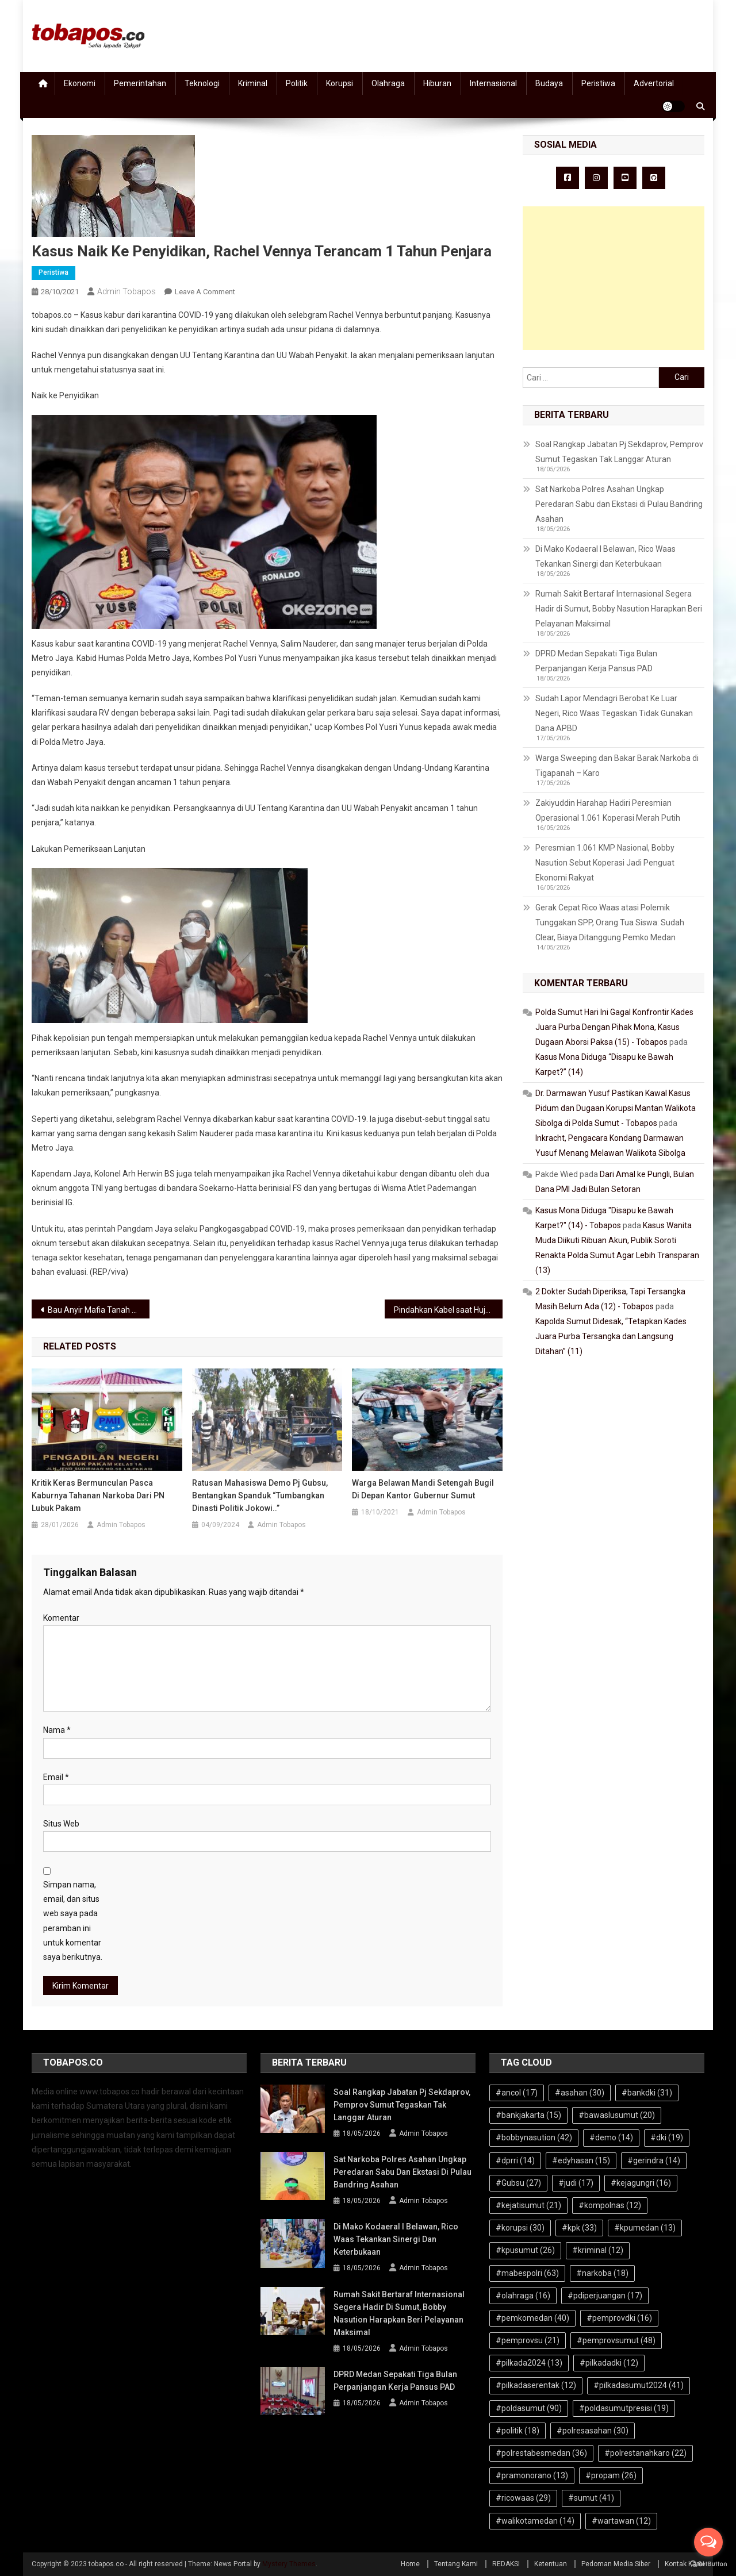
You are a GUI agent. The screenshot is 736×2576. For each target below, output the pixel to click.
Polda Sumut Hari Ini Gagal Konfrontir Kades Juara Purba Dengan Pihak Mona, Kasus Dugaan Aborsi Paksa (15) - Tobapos (614, 1027)
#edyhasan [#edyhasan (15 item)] (581, 2160)
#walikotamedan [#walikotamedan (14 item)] (535, 2520)
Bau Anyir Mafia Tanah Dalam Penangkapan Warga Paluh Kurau (99, 1309)
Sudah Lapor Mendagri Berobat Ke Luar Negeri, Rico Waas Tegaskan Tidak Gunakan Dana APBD (614, 713)
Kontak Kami (684, 2564)
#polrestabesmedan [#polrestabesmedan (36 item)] (541, 2453)
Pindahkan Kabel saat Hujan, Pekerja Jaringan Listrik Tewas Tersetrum (448, 1309)
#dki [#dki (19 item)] (666, 2137)
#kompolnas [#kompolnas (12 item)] (609, 2205)
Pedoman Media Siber (615, 2564)
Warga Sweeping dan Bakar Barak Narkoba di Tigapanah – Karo (617, 765)
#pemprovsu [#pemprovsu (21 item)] (527, 2340)
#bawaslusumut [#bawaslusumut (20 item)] (616, 2115)
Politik (297, 83)
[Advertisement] (613, 278)
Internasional (493, 83)
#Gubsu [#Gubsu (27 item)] (518, 2182)
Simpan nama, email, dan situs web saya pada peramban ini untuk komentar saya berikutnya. (72, 1921)
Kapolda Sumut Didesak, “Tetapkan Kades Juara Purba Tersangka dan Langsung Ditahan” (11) (611, 1336)
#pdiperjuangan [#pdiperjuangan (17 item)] (605, 2295)
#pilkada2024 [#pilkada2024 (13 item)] (529, 2362)
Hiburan (437, 83)
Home (410, 2564)
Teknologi (202, 83)
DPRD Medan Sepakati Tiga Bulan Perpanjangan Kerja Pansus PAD (596, 661)
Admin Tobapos (126, 291)
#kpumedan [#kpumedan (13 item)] (645, 2227)
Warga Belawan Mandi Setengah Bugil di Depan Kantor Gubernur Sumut (423, 1489)
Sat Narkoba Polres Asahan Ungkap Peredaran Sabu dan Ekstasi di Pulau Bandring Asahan (619, 504)
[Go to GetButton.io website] (708, 2564)
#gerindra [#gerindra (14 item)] (653, 2160)
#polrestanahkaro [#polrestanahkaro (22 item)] (645, 2453)
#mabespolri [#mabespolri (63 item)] (527, 2273)
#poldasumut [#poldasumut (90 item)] (529, 2408)
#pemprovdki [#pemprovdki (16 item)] (619, 2318)
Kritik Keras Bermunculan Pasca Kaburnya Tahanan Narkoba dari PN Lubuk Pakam (98, 1495)
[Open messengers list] (708, 2542)
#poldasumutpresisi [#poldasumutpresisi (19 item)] (624, 2408)
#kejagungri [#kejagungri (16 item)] (641, 2182)
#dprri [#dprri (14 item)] (515, 2160)
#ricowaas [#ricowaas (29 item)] (523, 2497)
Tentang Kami (456, 2564)
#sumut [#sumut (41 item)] (591, 2497)
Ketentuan (550, 2564)
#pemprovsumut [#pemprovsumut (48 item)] (616, 2340)
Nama (57, 1730)
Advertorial (654, 83)
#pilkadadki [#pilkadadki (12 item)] (609, 2362)
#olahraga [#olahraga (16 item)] (523, 2295)
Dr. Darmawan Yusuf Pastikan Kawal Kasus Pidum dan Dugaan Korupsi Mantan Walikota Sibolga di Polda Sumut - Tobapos (615, 1108)
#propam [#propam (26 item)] (611, 2475)
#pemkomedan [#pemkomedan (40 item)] (532, 2318)
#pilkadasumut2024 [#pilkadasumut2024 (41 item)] (638, 2385)
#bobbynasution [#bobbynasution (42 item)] (534, 2137)
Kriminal (252, 83)
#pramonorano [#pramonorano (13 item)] (532, 2475)
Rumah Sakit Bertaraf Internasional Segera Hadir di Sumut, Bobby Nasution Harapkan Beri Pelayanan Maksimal (618, 608)
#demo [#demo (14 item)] (611, 2137)
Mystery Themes (289, 2564)
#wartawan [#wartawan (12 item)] (621, 2520)
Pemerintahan (140, 83)
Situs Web (61, 1823)
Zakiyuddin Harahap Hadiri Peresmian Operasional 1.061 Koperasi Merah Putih (607, 810)
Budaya (549, 83)
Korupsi (339, 83)
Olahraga (388, 83)
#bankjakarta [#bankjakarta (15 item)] (528, 2115)
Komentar (61, 1618)
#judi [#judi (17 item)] (575, 2182)
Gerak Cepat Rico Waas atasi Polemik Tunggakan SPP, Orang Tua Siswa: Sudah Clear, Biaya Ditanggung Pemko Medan (609, 922)
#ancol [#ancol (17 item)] (517, 2092)
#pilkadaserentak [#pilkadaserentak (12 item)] (536, 2385)
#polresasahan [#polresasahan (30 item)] (592, 2430)
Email (56, 1777)
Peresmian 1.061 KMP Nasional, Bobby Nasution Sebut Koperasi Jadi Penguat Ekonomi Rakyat (604, 862)
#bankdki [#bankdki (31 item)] (647, 2092)
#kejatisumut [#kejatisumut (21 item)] (528, 2205)
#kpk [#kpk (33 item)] (579, 2227)
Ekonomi (79, 83)
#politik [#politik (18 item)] (517, 2430)
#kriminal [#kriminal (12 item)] (597, 2250)
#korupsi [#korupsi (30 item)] (520, 2227)
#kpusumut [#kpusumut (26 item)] (525, 2250)
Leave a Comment (205, 291)
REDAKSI (506, 2564)
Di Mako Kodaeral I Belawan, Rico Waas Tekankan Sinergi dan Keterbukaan (605, 556)
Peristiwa (598, 83)
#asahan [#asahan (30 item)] (579, 2092)
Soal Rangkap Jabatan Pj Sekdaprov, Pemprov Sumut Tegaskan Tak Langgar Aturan (619, 452)
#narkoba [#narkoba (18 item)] (602, 2273)
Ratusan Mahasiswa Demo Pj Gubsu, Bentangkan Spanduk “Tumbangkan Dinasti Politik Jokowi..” (260, 1495)
